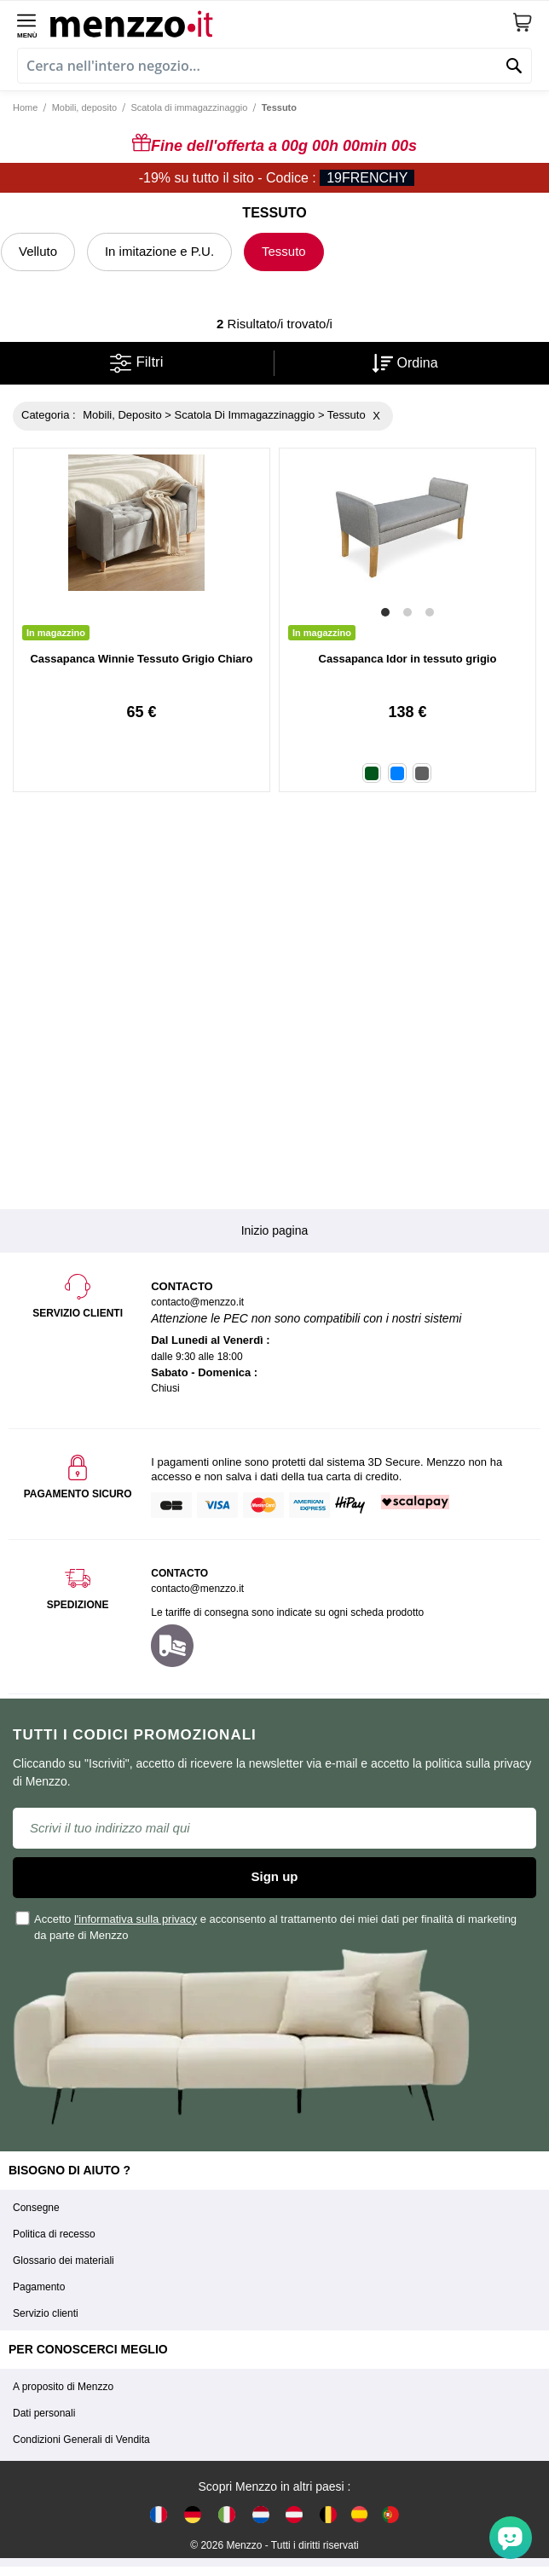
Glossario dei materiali (63, 2260)
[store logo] (281, 22)
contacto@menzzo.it (197, 1589)
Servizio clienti (45, 2313)
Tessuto (284, 251)
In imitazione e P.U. (159, 251)
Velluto (38, 251)
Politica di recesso (54, 2234)
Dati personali (44, 2413)
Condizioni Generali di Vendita (81, 2440)
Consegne (36, 2208)
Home (25, 107)
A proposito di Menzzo (63, 2387)
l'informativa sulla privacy (135, 1919)
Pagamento (39, 2287)
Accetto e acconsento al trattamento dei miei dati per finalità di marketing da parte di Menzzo (267, 1926)
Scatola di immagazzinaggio (188, 107)
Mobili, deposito (84, 107)
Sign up (274, 1876)
